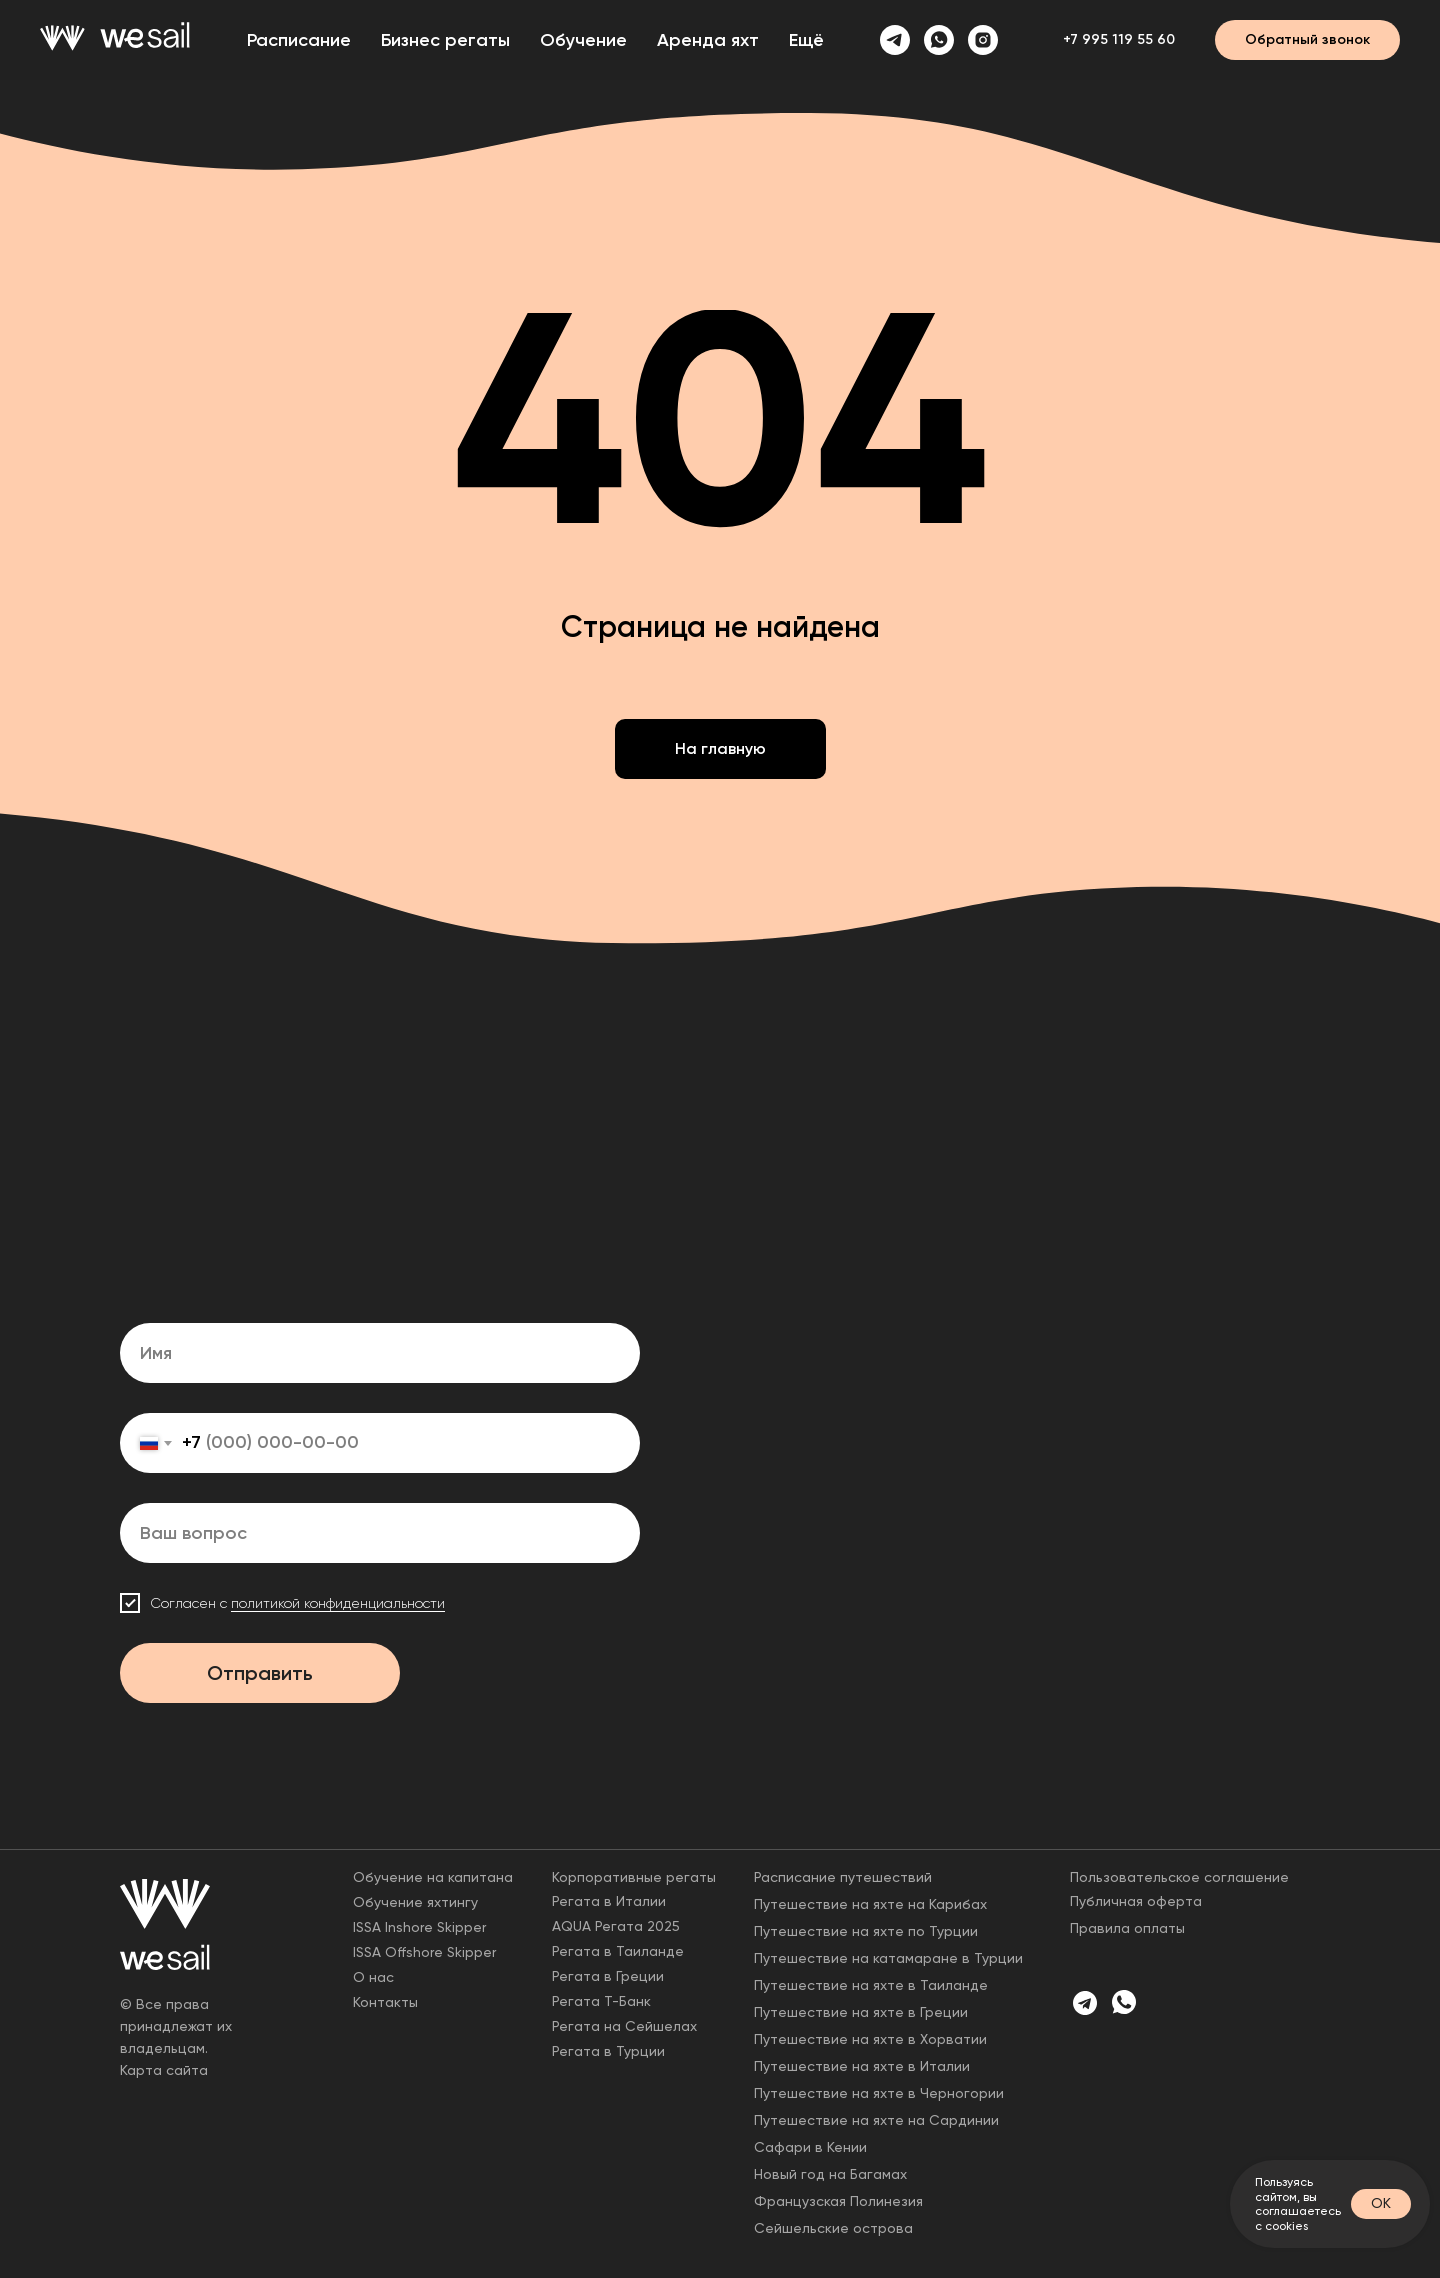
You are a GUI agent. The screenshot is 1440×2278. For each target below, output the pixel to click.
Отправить (260, 1673)
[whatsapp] (939, 40)
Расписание (299, 40)
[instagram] (983, 40)
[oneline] (380, 1533)
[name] (380, 1353)
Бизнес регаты (445, 40)
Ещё (806, 40)
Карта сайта (164, 2070)
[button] (1307, 40)
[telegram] (895, 40)
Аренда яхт (708, 40)
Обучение (583, 40)
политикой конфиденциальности (338, 1603)
